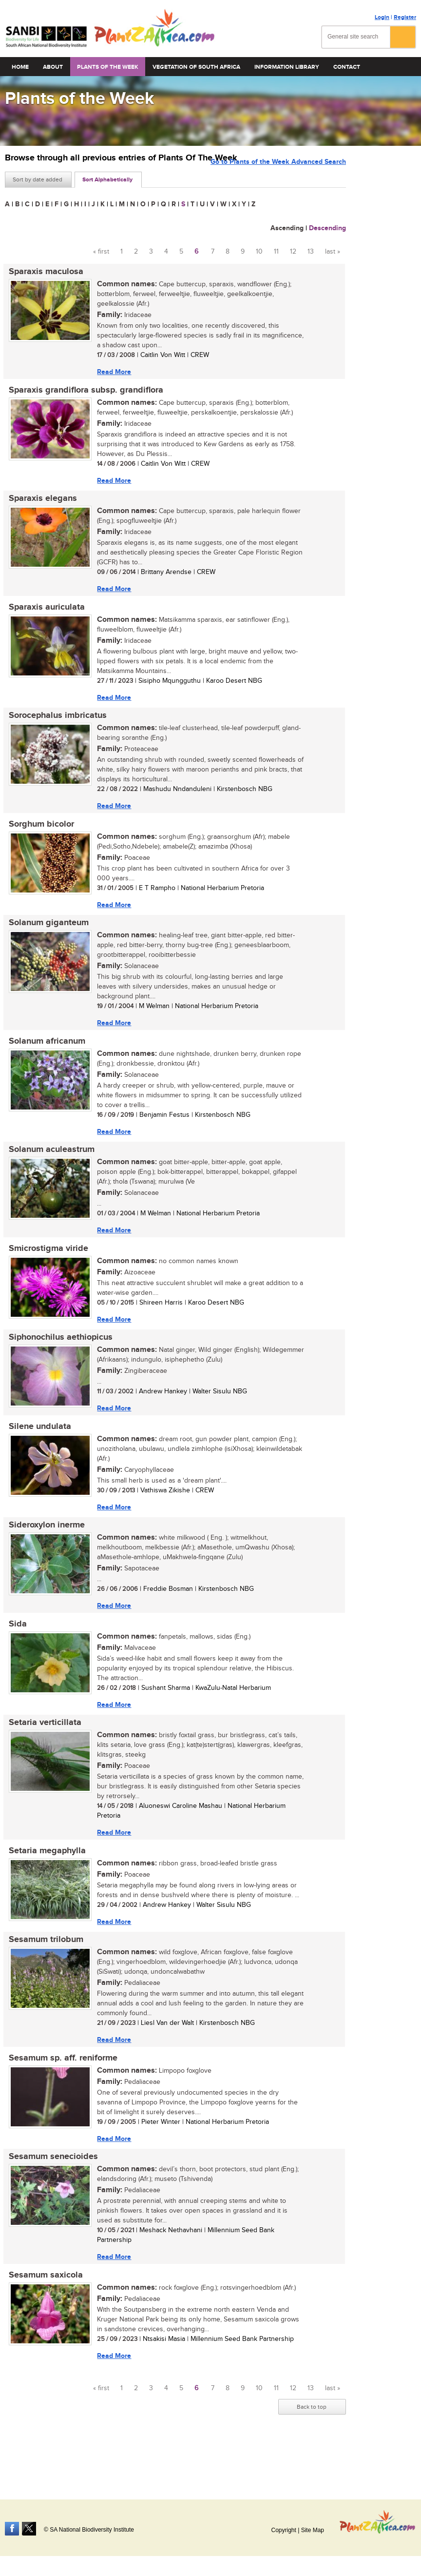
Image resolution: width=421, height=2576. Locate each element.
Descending (327, 228)
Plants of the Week (107, 67)
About (53, 67)
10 (259, 251)
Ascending (287, 228)
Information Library (286, 67)
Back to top (311, 2450)
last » (332, 251)
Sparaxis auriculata (43, 614)
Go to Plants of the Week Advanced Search (278, 179)
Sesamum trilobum (42, 1975)
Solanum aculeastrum (48, 1167)
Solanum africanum (43, 1056)
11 (276, 251)
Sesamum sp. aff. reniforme (59, 2095)
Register (405, 17)
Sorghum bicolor (37, 835)
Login (382, 17)
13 (310, 251)
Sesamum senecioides (49, 2196)
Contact (346, 67)
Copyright (283, 2530)
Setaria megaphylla (43, 1884)
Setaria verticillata (41, 1753)
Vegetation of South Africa (196, 67)
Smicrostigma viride (44, 1268)
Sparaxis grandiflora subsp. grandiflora (82, 392)
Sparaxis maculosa (42, 272)
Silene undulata (36, 1451)
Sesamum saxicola (42, 2317)
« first (101, 251)
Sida (14, 1652)
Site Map (312, 2530)
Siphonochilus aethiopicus (57, 1359)
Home (20, 67)
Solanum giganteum (45, 936)
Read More (110, 372)
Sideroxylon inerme (43, 1551)
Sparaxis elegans (39, 503)
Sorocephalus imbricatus (54, 724)
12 (293, 251)
